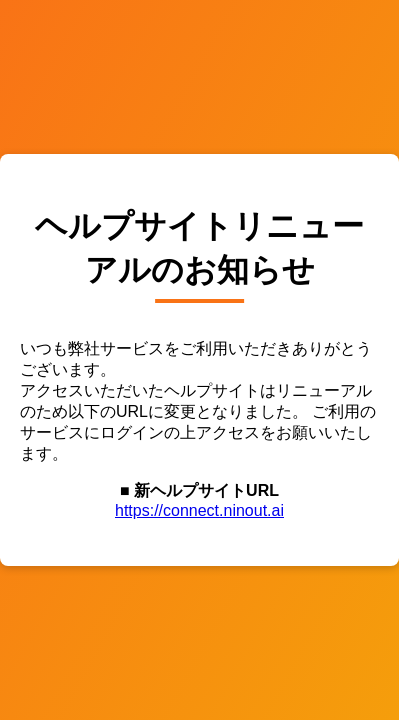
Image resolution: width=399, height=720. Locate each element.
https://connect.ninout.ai (199, 510)
